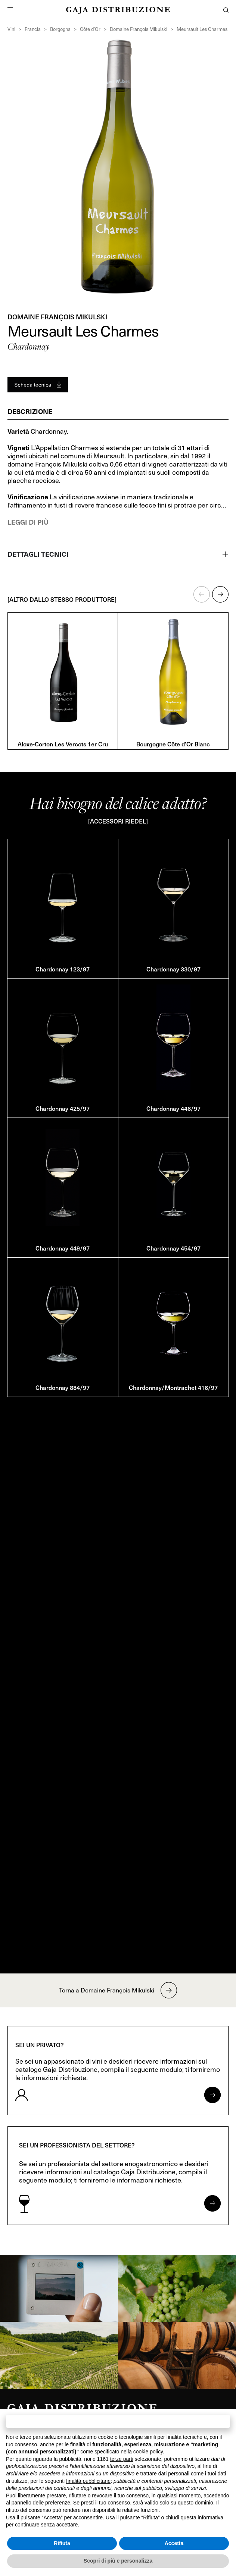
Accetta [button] (174, 2543)
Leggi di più (28, 522)
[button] (201, 594)
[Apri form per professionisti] (212, 2203)
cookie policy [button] (148, 2452)
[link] (59, 2288)
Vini (11, 29)
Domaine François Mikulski (138, 29)
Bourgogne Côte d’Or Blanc (173, 744)
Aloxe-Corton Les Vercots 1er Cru (63, 744)
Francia (33, 29)
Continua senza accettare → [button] (118, 2421)
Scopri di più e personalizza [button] (118, 2561)
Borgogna (60, 29)
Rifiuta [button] (62, 2543)
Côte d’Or (90, 29)
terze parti (121, 2459)
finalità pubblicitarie (88, 2481)
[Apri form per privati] (212, 2095)
